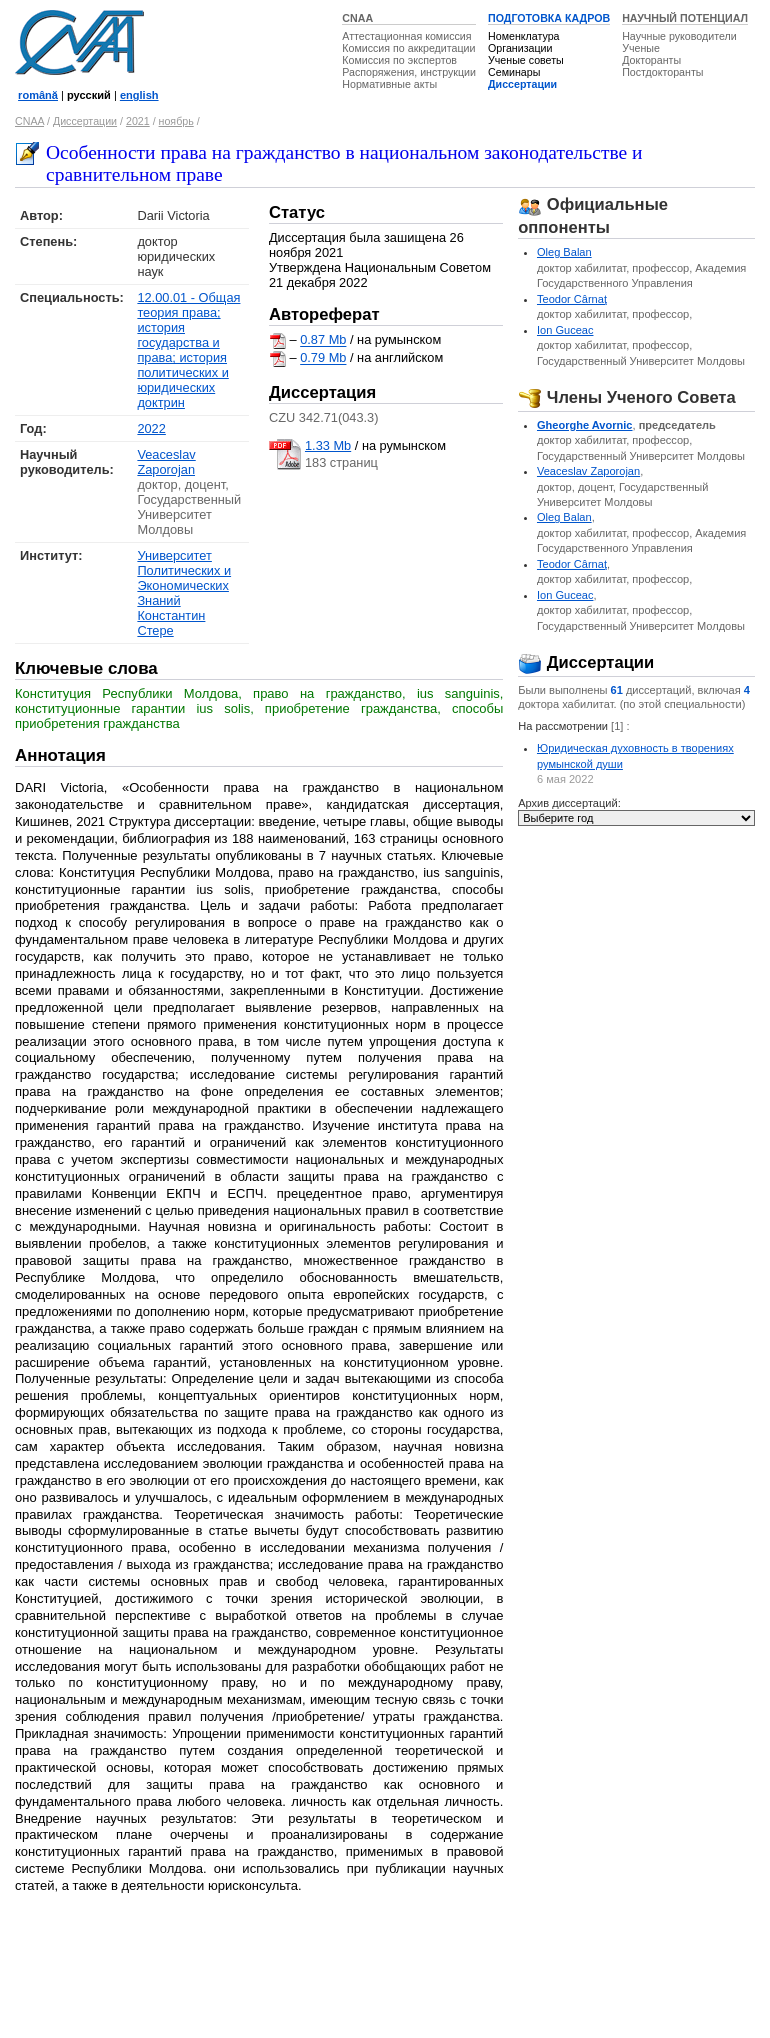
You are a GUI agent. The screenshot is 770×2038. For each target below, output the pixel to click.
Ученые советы (526, 60)
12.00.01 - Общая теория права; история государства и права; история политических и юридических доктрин (188, 350)
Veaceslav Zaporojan (166, 462)
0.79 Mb (323, 358)
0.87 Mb (323, 340)
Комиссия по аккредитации (408, 48)
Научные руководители (679, 36)
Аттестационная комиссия (406, 36)
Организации (520, 48)
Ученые (641, 48)
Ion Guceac (565, 330)
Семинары (514, 72)
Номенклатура (524, 36)
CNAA (357, 18)
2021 (138, 121)
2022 (151, 428)
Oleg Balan (564, 252)
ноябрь (176, 121)
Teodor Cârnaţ (572, 299)
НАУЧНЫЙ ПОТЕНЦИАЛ (685, 18)
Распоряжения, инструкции (409, 72)
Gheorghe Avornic (585, 425)
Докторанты (651, 60)
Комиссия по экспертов (399, 60)
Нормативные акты (389, 84)
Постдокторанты (662, 72)
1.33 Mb (328, 445)
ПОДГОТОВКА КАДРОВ (549, 18)
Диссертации (522, 84)
